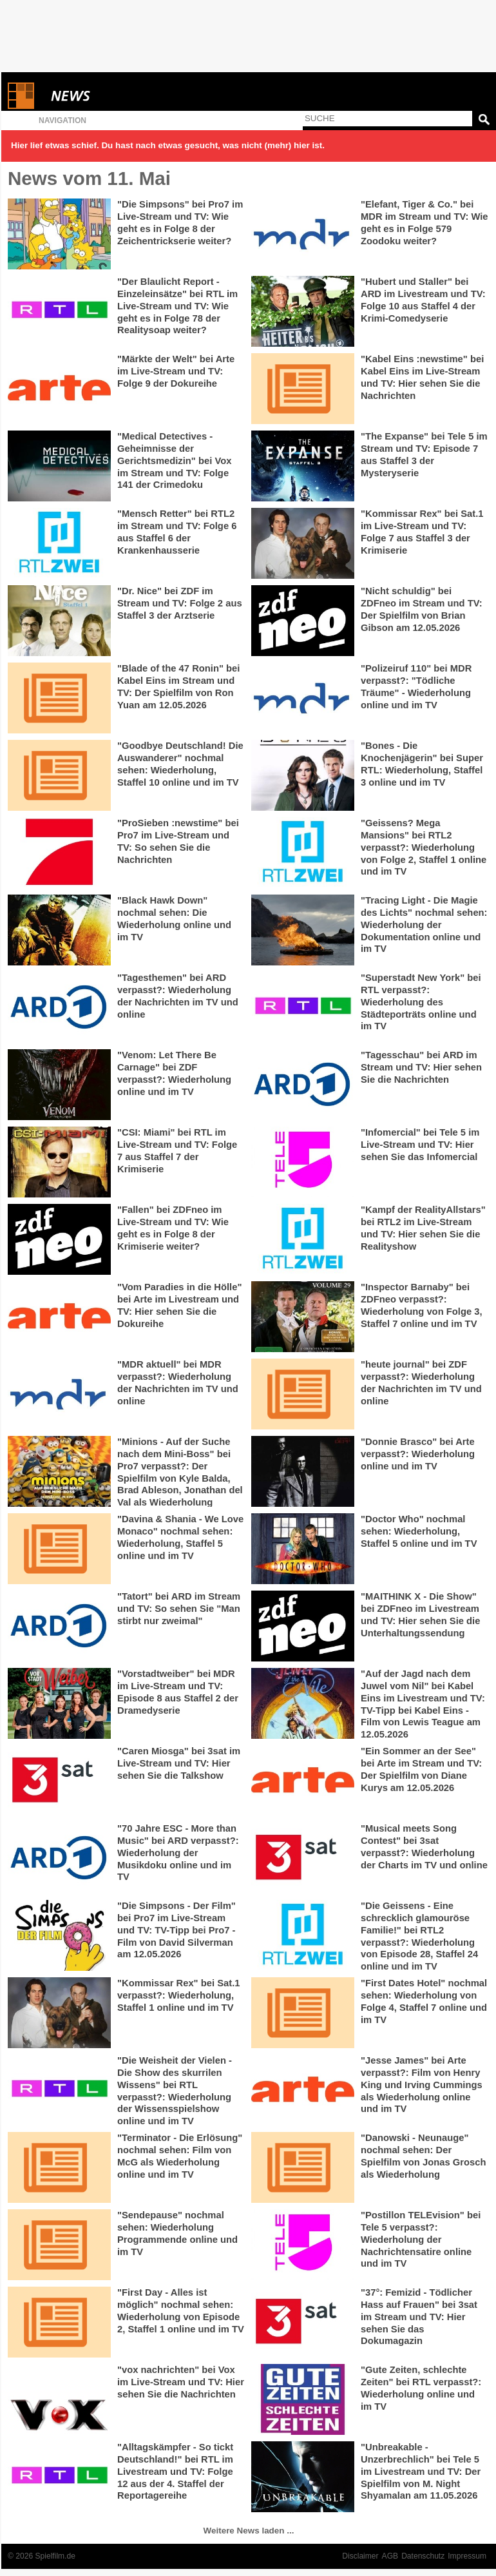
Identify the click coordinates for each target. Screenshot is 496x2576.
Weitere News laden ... (249, 2530)
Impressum (467, 2556)
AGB (390, 2556)
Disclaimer (360, 2556)
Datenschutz (422, 2556)
